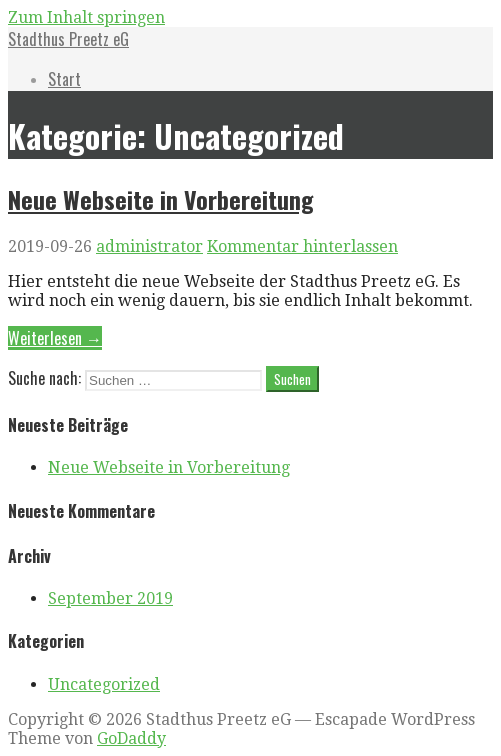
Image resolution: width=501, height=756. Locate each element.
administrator (149, 246)
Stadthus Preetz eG (68, 39)
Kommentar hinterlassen (302, 246)
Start (64, 79)
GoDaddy (131, 738)
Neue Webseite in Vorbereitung (161, 199)
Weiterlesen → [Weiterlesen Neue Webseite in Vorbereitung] (55, 338)
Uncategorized (104, 684)
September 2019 (110, 598)
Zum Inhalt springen (86, 17)
